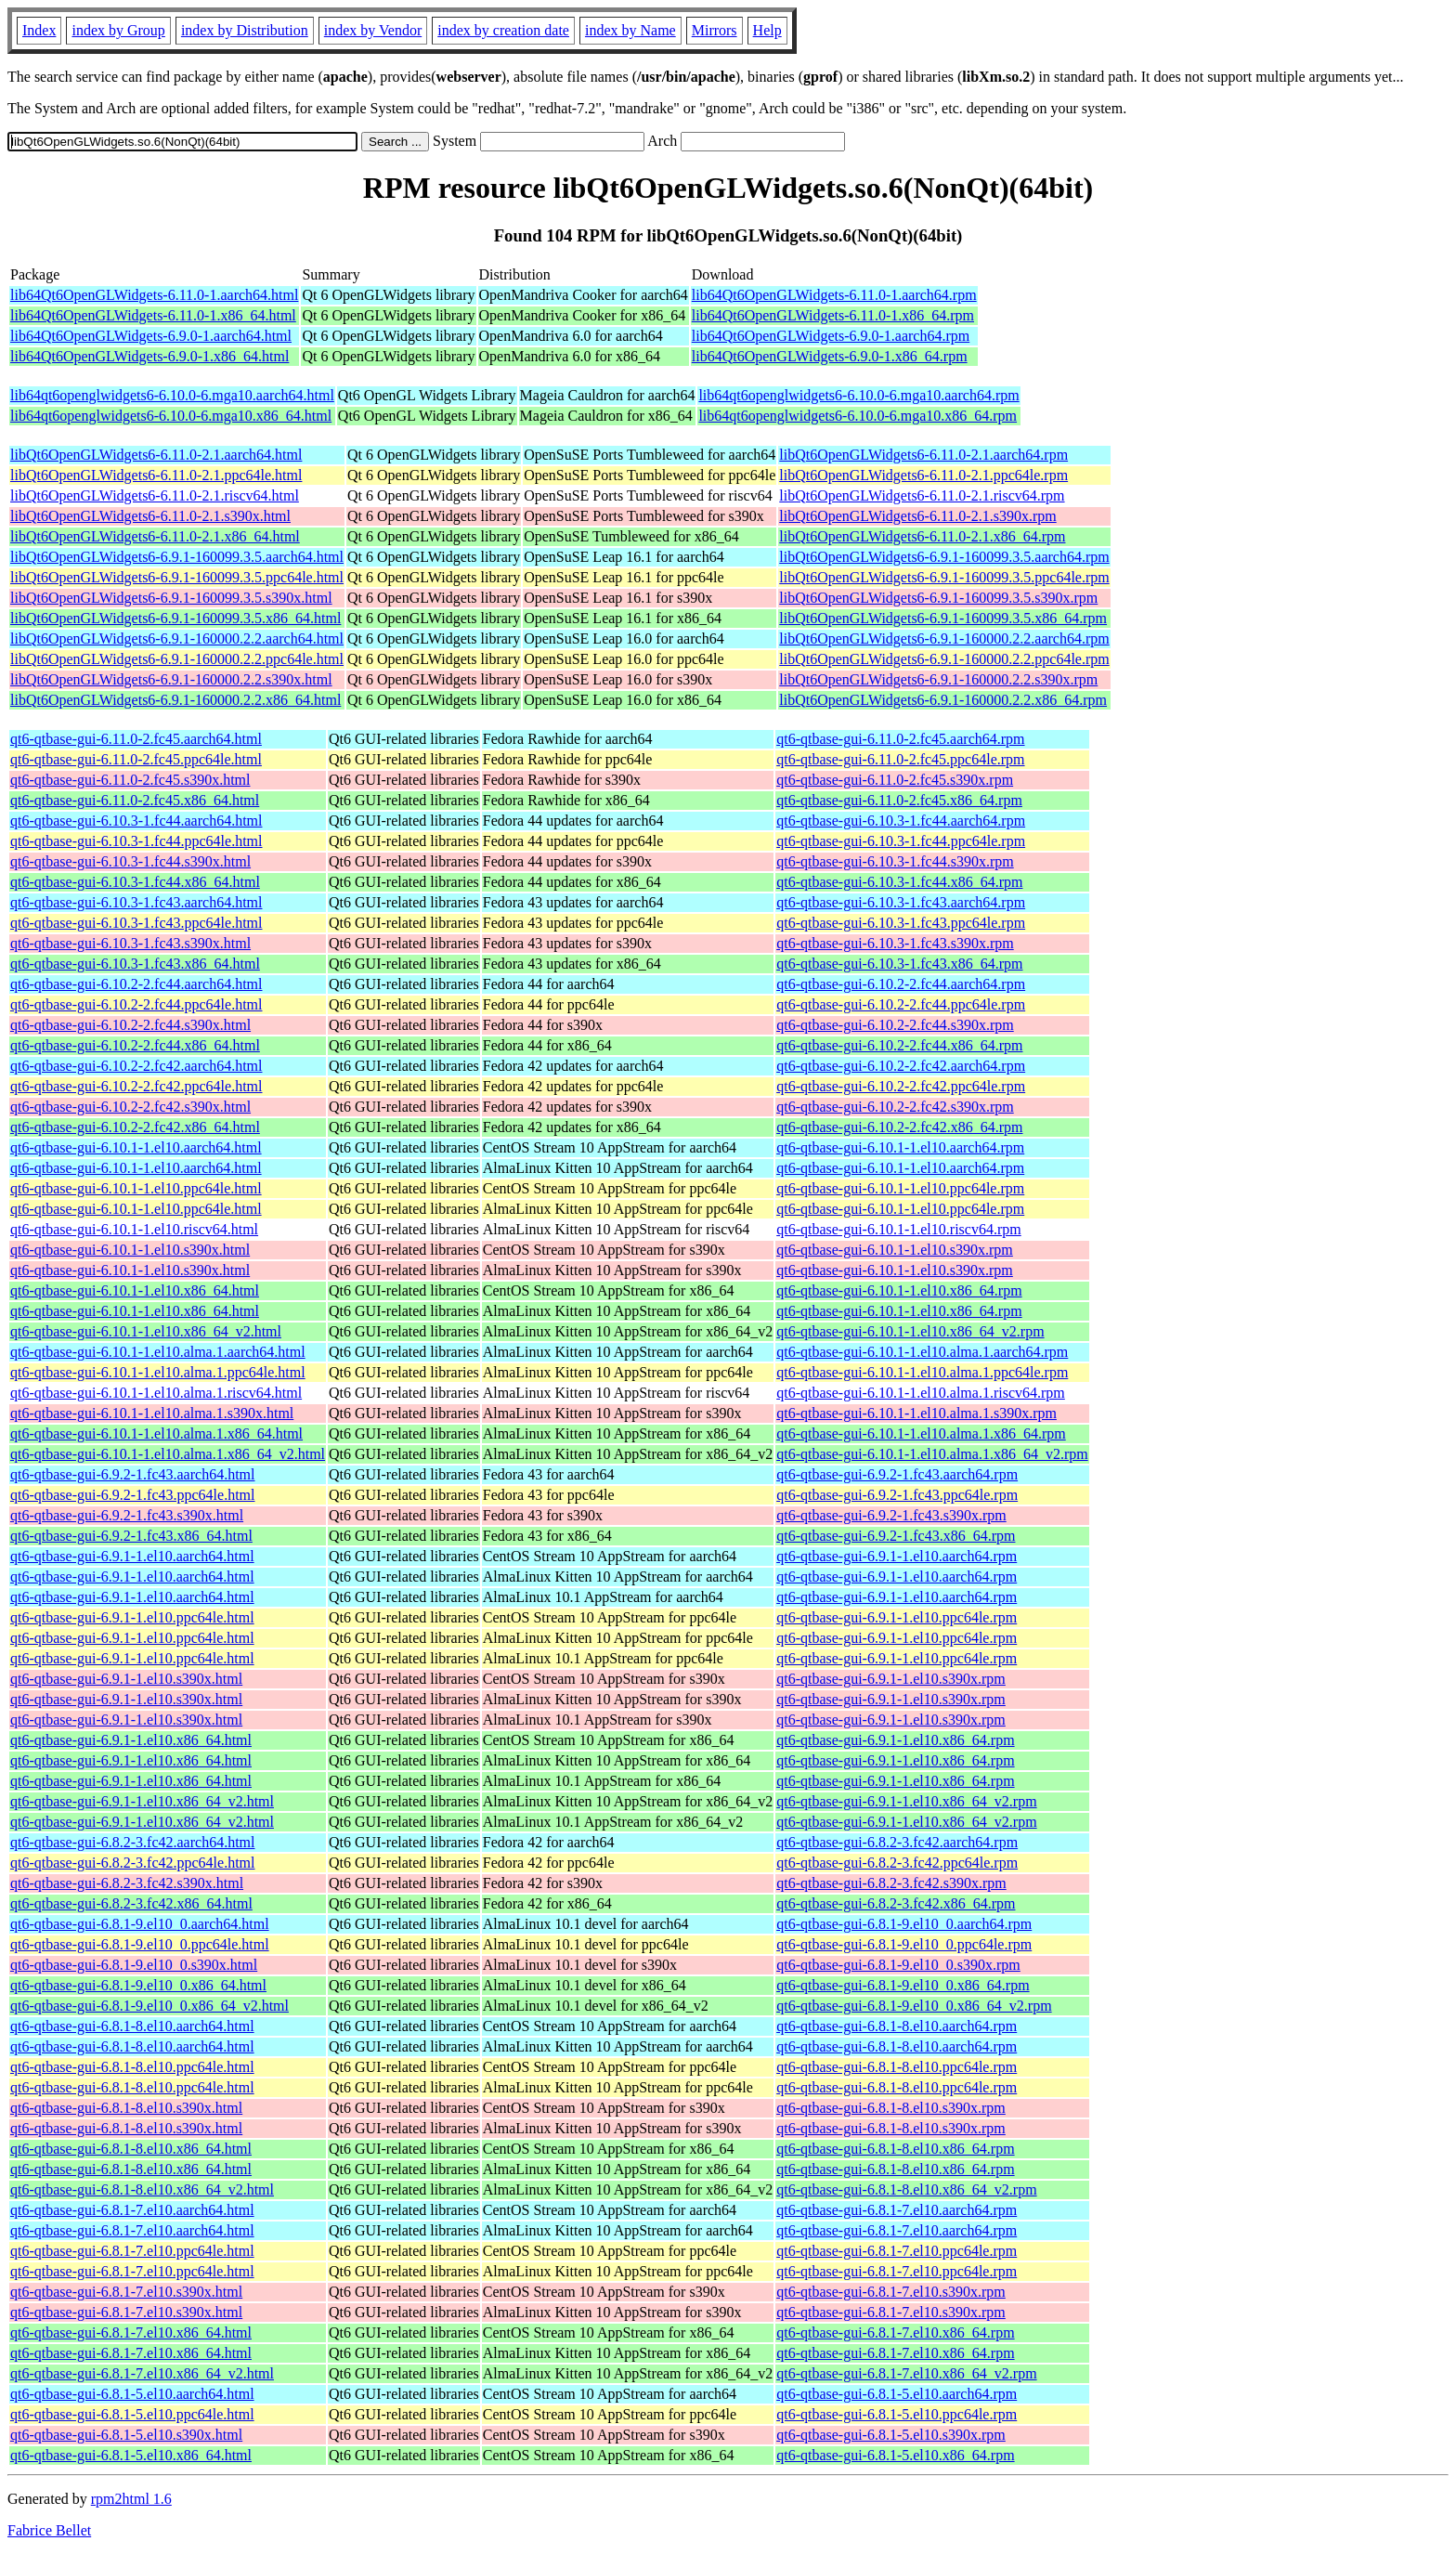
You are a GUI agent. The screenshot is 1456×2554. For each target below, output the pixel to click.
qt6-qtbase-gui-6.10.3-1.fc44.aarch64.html (136, 820)
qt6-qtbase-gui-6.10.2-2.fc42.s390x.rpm (895, 1106)
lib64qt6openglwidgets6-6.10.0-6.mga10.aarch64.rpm (858, 395)
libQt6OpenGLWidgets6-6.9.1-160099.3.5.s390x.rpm (938, 598)
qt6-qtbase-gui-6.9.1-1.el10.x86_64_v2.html (142, 1801)
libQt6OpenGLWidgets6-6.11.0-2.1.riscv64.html (154, 495)
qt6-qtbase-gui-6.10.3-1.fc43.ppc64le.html (136, 923)
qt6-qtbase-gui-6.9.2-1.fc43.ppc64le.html (132, 1495)
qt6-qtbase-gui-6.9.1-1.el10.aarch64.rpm (896, 1556)
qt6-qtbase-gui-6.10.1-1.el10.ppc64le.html (136, 1188)
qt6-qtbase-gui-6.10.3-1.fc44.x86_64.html (135, 882)
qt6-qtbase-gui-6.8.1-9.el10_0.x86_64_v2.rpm (913, 2005)
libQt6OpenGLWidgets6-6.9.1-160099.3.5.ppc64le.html (177, 577)
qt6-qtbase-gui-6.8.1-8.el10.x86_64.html (131, 2149)
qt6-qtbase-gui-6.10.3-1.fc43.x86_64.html (135, 963)
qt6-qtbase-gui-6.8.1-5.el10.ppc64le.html (132, 2414)
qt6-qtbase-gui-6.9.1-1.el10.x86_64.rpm (895, 1740)
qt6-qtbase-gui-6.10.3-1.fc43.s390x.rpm (895, 943)
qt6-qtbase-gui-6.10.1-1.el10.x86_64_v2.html (145, 1331)
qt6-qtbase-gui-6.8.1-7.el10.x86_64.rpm (895, 2332)
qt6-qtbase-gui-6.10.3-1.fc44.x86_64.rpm (899, 882)
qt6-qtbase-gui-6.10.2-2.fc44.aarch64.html (136, 984)
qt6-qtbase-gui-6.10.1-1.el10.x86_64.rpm (898, 1290)
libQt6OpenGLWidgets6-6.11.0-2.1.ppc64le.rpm (923, 475)
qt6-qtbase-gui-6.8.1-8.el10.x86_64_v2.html (142, 2189)
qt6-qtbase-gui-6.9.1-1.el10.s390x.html (126, 1679)
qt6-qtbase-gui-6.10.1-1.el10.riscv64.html (134, 1229)
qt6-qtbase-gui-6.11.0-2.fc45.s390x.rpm (894, 780)
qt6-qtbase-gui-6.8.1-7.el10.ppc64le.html (132, 2251)
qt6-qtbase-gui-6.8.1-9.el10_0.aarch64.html (139, 1924)
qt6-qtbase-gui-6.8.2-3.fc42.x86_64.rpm (895, 1903)
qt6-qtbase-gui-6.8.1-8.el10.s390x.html (126, 2108)
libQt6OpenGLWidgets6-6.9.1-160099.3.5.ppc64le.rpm (944, 577)
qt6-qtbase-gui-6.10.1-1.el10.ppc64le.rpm (900, 1188)
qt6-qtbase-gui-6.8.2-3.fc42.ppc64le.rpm (897, 1862)
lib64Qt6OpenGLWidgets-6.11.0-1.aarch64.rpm (834, 295)
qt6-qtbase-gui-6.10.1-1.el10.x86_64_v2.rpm (910, 1331)
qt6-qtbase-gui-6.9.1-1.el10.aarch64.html (132, 1556)
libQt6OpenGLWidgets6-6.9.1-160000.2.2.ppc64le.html (177, 659)
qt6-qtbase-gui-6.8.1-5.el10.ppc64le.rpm (896, 2414)
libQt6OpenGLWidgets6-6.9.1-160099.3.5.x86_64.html (175, 618)
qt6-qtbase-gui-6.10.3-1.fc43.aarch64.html (136, 902)
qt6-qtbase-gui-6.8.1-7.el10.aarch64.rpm (896, 2210)
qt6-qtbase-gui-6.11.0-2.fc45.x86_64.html (134, 800)
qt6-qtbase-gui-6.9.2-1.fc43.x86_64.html (131, 1536)
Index (39, 30)
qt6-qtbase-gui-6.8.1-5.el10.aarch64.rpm (896, 2394)
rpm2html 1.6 (131, 2499)
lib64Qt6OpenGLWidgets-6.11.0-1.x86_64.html (153, 315)
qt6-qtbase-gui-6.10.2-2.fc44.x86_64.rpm (899, 1045)
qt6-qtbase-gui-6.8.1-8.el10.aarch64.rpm (896, 2026)
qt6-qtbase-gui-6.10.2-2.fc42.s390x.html (130, 1106)
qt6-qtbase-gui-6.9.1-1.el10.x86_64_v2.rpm (906, 1801)
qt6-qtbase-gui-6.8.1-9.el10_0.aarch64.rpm (904, 1924)
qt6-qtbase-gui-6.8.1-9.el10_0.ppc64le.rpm (904, 1944)
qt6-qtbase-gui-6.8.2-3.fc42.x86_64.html (131, 1903)
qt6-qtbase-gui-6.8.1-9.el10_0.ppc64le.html (139, 1944)
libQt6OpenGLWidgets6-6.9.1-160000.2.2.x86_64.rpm (943, 700)
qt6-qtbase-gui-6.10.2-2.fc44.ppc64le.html (136, 1004)
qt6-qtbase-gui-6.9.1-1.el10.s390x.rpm (891, 1679)
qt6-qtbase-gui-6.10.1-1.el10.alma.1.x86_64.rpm (921, 1433)
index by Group (118, 30)
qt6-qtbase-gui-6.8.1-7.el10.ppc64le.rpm (896, 2251)
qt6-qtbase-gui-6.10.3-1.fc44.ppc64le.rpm (900, 841)
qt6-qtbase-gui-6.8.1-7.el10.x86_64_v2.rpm (906, 2373)
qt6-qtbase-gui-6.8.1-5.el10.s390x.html (126, 2435)
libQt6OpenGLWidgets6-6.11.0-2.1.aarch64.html (156, 455)
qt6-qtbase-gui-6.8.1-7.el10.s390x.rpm (891, 2292)
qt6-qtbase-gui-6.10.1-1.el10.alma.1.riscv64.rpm (920, 1393)
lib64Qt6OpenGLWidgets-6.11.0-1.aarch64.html (154, 295)
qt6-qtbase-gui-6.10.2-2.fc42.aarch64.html (136, 1066)
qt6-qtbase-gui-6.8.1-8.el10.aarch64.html (132, 2026)
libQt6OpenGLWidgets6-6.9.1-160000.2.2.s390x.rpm (938, 679)
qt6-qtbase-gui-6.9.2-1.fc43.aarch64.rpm (897, 1474)
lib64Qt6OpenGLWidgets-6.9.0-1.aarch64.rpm (830, 336)
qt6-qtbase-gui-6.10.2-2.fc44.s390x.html (130, 1025)
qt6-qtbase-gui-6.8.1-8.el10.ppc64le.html (132, 2067)
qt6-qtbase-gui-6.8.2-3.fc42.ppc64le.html (132, 1862)
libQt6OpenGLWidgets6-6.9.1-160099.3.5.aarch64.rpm (944, 557)
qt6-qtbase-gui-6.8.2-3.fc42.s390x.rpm (891, 1883)
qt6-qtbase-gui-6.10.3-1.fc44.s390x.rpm (895, 861)
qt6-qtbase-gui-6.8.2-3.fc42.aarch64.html (132, 1842)
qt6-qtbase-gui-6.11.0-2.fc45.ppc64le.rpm (900, 759)
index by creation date (503, 30)
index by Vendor (373, 30)
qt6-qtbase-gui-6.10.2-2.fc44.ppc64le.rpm (900, 1004)
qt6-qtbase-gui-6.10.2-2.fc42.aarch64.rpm (900, 1066)
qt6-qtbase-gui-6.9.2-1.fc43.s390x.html (126, 1515)
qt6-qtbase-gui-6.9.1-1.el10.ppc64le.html (132, 1617)
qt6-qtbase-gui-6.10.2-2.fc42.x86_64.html (135, 1127)
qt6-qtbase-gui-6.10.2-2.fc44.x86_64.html (135, 1045)
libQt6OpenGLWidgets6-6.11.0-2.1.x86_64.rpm (922, 536)
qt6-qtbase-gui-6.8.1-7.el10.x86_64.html (131, 2332)
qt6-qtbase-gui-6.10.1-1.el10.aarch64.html (136, 1147)
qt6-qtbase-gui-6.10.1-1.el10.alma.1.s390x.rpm (916, 1413)
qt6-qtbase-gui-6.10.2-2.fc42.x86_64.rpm (899, 1127)
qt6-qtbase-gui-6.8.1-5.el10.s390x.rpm (891, 2435)
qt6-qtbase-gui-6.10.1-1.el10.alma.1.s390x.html (151, 1413)
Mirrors (714, 30)
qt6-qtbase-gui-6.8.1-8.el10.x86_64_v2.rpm (906, 2189)
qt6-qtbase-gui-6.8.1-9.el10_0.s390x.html (133, 1965)
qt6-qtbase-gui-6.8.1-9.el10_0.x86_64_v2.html (149, 2005)
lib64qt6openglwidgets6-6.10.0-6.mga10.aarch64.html (172, 395)
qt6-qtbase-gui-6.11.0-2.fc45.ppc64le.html (136, 759)
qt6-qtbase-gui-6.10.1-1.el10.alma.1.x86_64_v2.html (167, 1454)
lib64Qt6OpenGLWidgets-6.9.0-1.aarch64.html (151, 336)
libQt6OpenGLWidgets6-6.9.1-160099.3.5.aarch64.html (177, 557)
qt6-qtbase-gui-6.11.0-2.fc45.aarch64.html (136, 739)
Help (767, 30)
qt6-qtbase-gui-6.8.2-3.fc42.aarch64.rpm (897, 1842)
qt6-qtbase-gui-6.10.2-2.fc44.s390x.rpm (895, 1025)
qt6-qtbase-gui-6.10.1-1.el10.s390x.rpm (894, 1249)
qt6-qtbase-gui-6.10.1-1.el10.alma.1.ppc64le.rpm (922, 1372)
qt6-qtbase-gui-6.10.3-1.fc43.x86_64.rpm (899, 963)
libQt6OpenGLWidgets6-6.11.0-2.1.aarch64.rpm (923, 455)
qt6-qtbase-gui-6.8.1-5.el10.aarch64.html (132, 2394)
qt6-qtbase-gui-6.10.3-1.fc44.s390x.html (130, 861)
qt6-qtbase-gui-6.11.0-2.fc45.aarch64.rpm (900, 739)
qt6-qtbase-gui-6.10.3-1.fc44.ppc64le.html (136, 841)
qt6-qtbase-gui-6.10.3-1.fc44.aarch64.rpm (900, 820)
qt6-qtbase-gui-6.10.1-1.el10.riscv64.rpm (898, 1229)
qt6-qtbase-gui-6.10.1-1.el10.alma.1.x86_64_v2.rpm (932, 1454)
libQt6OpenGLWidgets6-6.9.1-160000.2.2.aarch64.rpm (944, 638)
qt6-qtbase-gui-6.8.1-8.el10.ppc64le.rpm (896, 2067)
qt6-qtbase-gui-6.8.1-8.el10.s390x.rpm (891, 2108)
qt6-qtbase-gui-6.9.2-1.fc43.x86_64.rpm (895, 1536)
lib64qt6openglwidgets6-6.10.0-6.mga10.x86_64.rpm (857, 415)
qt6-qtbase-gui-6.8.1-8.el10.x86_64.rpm (895, 2149)
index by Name (630, 30)
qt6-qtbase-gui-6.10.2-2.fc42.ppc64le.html (136, 1086)
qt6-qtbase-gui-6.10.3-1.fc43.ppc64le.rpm (900, 923)
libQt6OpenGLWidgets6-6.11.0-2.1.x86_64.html (155, 536)
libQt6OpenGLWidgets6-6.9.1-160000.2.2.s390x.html (171, 679)
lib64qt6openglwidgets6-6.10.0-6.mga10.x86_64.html (171, 415)
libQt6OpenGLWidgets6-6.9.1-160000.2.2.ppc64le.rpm (944, 659)
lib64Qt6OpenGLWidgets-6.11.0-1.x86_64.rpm (833, 315)
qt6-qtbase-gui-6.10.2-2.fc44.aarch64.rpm (900, 984)
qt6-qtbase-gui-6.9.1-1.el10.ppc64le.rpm (896, 1617)
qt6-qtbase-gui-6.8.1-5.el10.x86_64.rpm (895, 2455)
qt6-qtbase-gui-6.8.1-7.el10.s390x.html (126, 2292)
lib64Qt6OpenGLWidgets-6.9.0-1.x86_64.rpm (830, 356)
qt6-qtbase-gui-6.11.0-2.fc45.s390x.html (130, 780)
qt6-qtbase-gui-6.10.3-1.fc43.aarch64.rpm (900, 902)
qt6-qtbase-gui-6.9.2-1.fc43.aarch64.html (132, 1474)
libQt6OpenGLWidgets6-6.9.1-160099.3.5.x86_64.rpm (943, 618)
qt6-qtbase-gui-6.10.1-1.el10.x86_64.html (134, 1290)
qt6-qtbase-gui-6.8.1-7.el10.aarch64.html (132, 2210)
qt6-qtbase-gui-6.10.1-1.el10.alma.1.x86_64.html (156, 1433)
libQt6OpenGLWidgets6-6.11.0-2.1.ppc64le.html (156, 475)
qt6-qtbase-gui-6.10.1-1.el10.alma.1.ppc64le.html (158, 1372)
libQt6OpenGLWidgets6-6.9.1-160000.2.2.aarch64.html (177, 638)
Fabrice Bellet (49, 2530)
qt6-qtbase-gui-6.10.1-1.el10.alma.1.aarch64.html (158, 1352)
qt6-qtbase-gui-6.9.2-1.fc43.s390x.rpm (891, 1515)
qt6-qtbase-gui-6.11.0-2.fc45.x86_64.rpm (899, 800)
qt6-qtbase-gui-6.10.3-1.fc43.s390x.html (130, 943)
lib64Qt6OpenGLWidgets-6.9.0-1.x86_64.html (149, 356)
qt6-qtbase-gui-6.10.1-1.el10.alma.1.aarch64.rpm (922, 1352)
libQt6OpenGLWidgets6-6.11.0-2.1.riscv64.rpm (921, 495)
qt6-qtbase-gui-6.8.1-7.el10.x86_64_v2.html (142, 2373)
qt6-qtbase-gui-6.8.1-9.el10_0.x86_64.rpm (902, 1985)
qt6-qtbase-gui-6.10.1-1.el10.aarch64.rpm (900, 1147)
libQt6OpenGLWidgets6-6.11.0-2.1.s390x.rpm (917, 516)
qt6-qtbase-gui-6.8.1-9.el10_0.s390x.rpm (898, 1965)
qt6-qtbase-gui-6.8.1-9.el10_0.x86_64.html (138, 1985)
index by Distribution (244, 30)
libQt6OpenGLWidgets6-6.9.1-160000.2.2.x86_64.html (175, 700)
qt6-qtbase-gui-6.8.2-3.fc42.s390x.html (126, 1883)
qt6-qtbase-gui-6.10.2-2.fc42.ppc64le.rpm (900, 1086)
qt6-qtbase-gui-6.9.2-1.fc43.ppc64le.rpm (897, 1495)
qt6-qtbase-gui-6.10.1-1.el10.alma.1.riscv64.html (156, 1393)
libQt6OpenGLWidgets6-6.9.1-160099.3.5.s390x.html (171, 598)
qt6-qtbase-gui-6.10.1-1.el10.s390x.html (130, 1249)
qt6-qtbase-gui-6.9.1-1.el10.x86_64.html (131, 1740)
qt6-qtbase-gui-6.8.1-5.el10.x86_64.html (131, 2455)
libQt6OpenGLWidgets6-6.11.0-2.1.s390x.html (150, 516)
